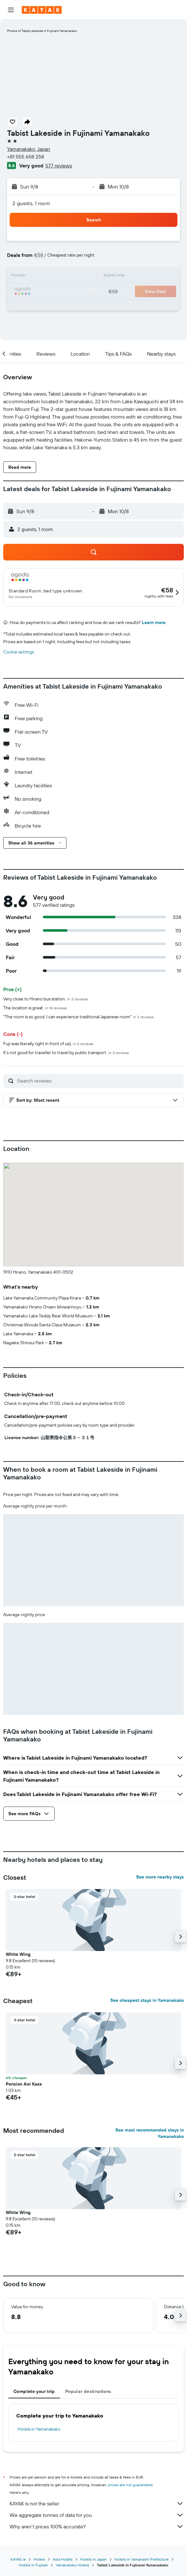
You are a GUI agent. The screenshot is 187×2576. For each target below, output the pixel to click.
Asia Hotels (63, 2559)
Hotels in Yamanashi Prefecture (141, 2559)
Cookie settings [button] (18, 652)
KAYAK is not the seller (97, 2503)
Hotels (39, 2559)
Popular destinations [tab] (88, 2391)
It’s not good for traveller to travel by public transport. (66, 1052)
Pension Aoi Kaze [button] (24, 2084)
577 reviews (58, 165)
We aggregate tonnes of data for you (97, 2515)
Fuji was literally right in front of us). (48, 1043)
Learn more (154, 622)
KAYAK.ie (18, 2559)
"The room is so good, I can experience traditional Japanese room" (78, 1017)
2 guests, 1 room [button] (31, 203)
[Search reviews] (98, 1080)
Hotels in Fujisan (33, 2565)
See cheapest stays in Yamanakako (147, 2000)
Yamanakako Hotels (72, 2565)
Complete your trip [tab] (34, 2391)
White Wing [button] (18, 1954)
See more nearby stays (160, 1877)
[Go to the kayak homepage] (42, 10)
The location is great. (35, 1008)
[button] (11, 10)
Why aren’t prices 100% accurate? (97, 2526)
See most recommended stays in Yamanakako (149, 2133)
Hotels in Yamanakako (39, 2429)
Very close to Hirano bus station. (45, 999)
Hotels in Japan (93, 2559)
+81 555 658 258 (25, 156)
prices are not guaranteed (130, 2484)
